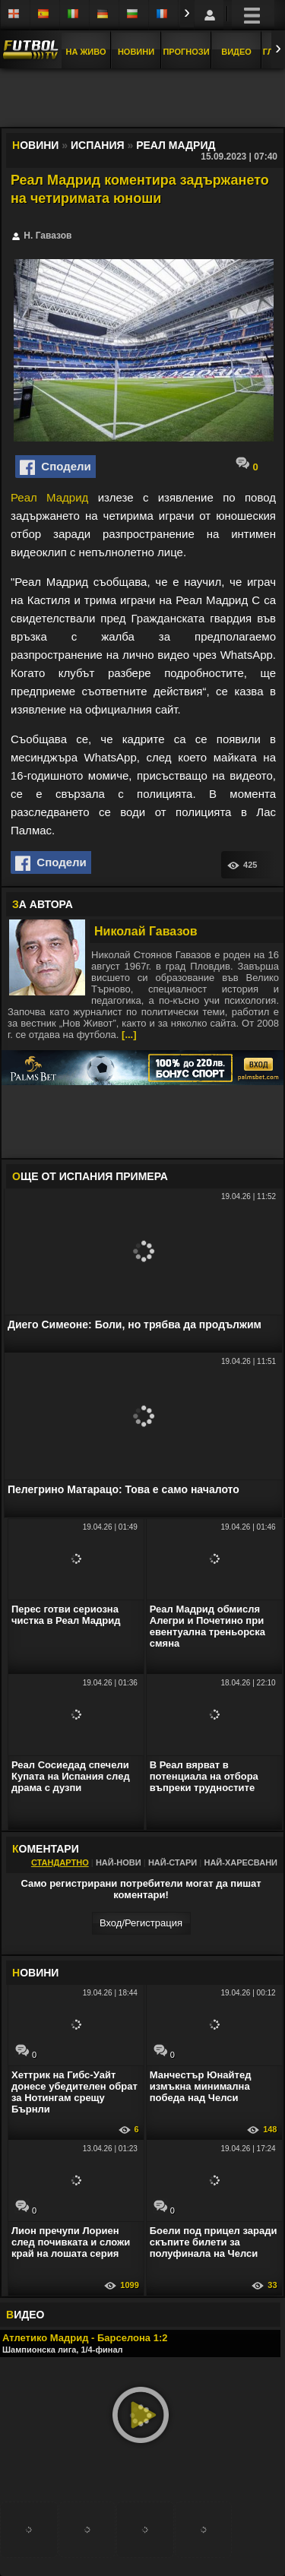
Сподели (55, 467)
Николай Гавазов (146, 931)
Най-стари (172, 1862)
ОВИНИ (35, 1973)
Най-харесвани (240, 1862)
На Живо (85, 51)
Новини (136, 51)
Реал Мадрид (49, 497)
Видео (236, 51)
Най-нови (118, 1862)
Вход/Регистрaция (141, 1923)
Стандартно (60, 1862)
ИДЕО (25, 2315)
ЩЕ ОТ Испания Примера (90, 1176)
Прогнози (186, 51)
